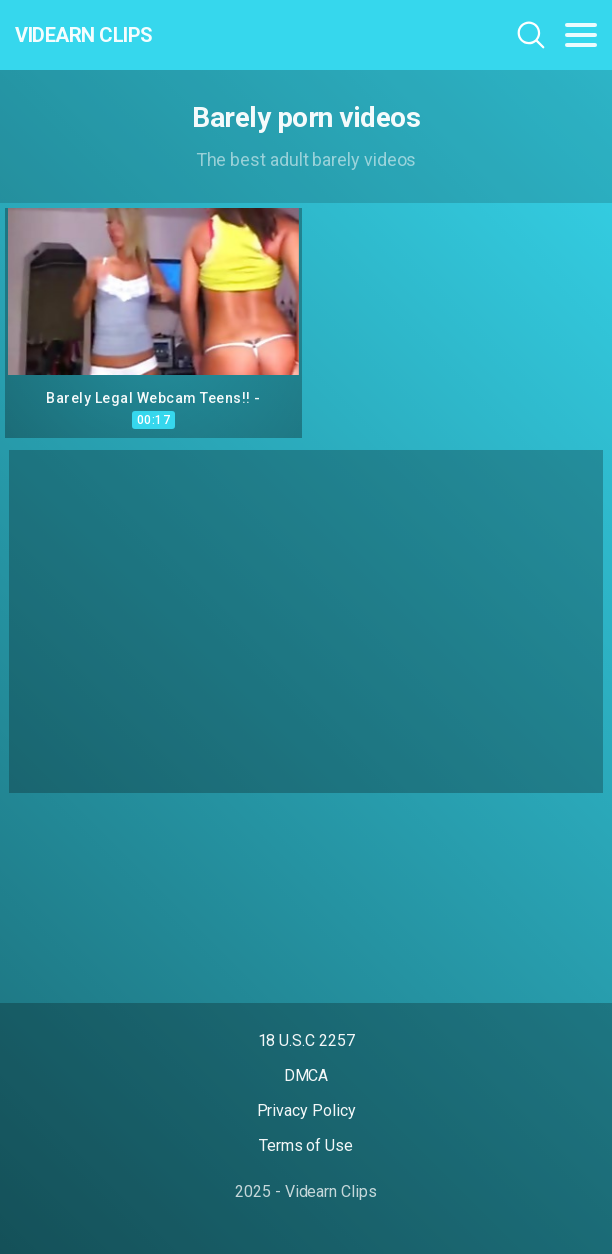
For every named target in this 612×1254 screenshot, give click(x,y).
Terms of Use (306, 1145)
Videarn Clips (84, 35)
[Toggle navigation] (581, 35)
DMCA (306, 1075)
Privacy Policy (306, 1110)
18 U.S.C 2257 (306, 1040)
